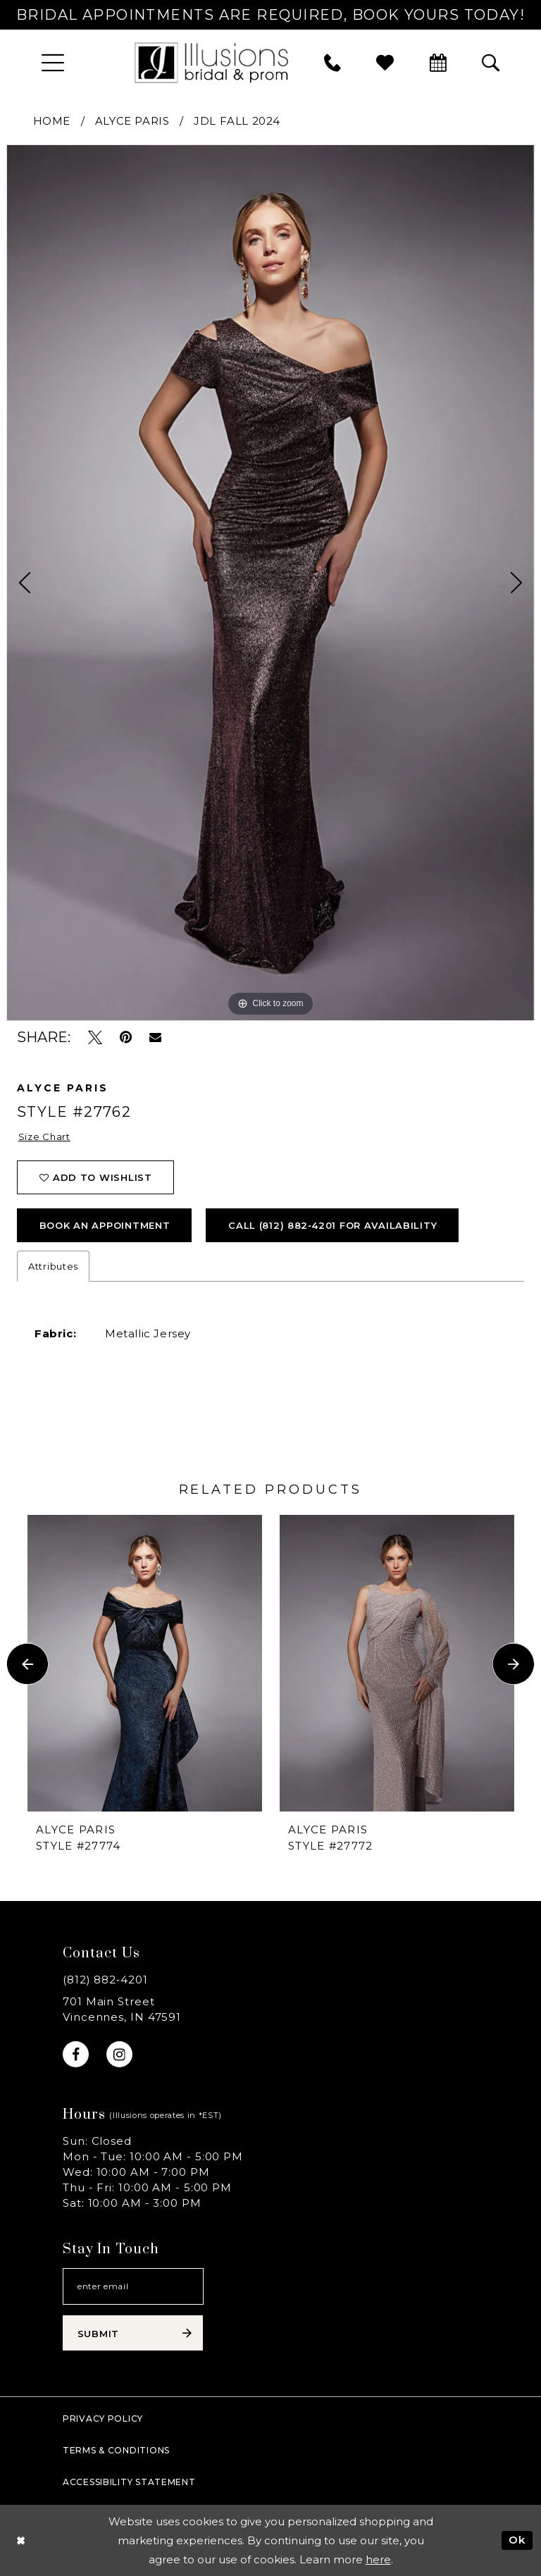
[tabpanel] (270, 582)
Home (51, 121)
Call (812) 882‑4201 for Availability (332, 1225)
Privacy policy (103, 2418)
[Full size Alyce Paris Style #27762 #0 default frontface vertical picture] (270, 582)
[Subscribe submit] (133, 2333)
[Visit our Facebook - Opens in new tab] (76, 2054)
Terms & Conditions (116, 2450)
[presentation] (144, 1663)
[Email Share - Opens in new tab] (155, 1037)
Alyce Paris (132, 121)
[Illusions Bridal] (211, 62)
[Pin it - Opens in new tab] (126, 1037)
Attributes (53, 1266)
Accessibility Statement (129, 2482)
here (378, 2559)
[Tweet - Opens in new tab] (95, 1037)
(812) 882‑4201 (105, 1979)
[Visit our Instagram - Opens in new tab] (119, 2054)
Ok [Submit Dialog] (517, 2539)
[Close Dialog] (20, 2540)
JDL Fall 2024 (237, 121)
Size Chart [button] (44, 1136)
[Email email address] (133, 2286)
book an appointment (104, 1225)
